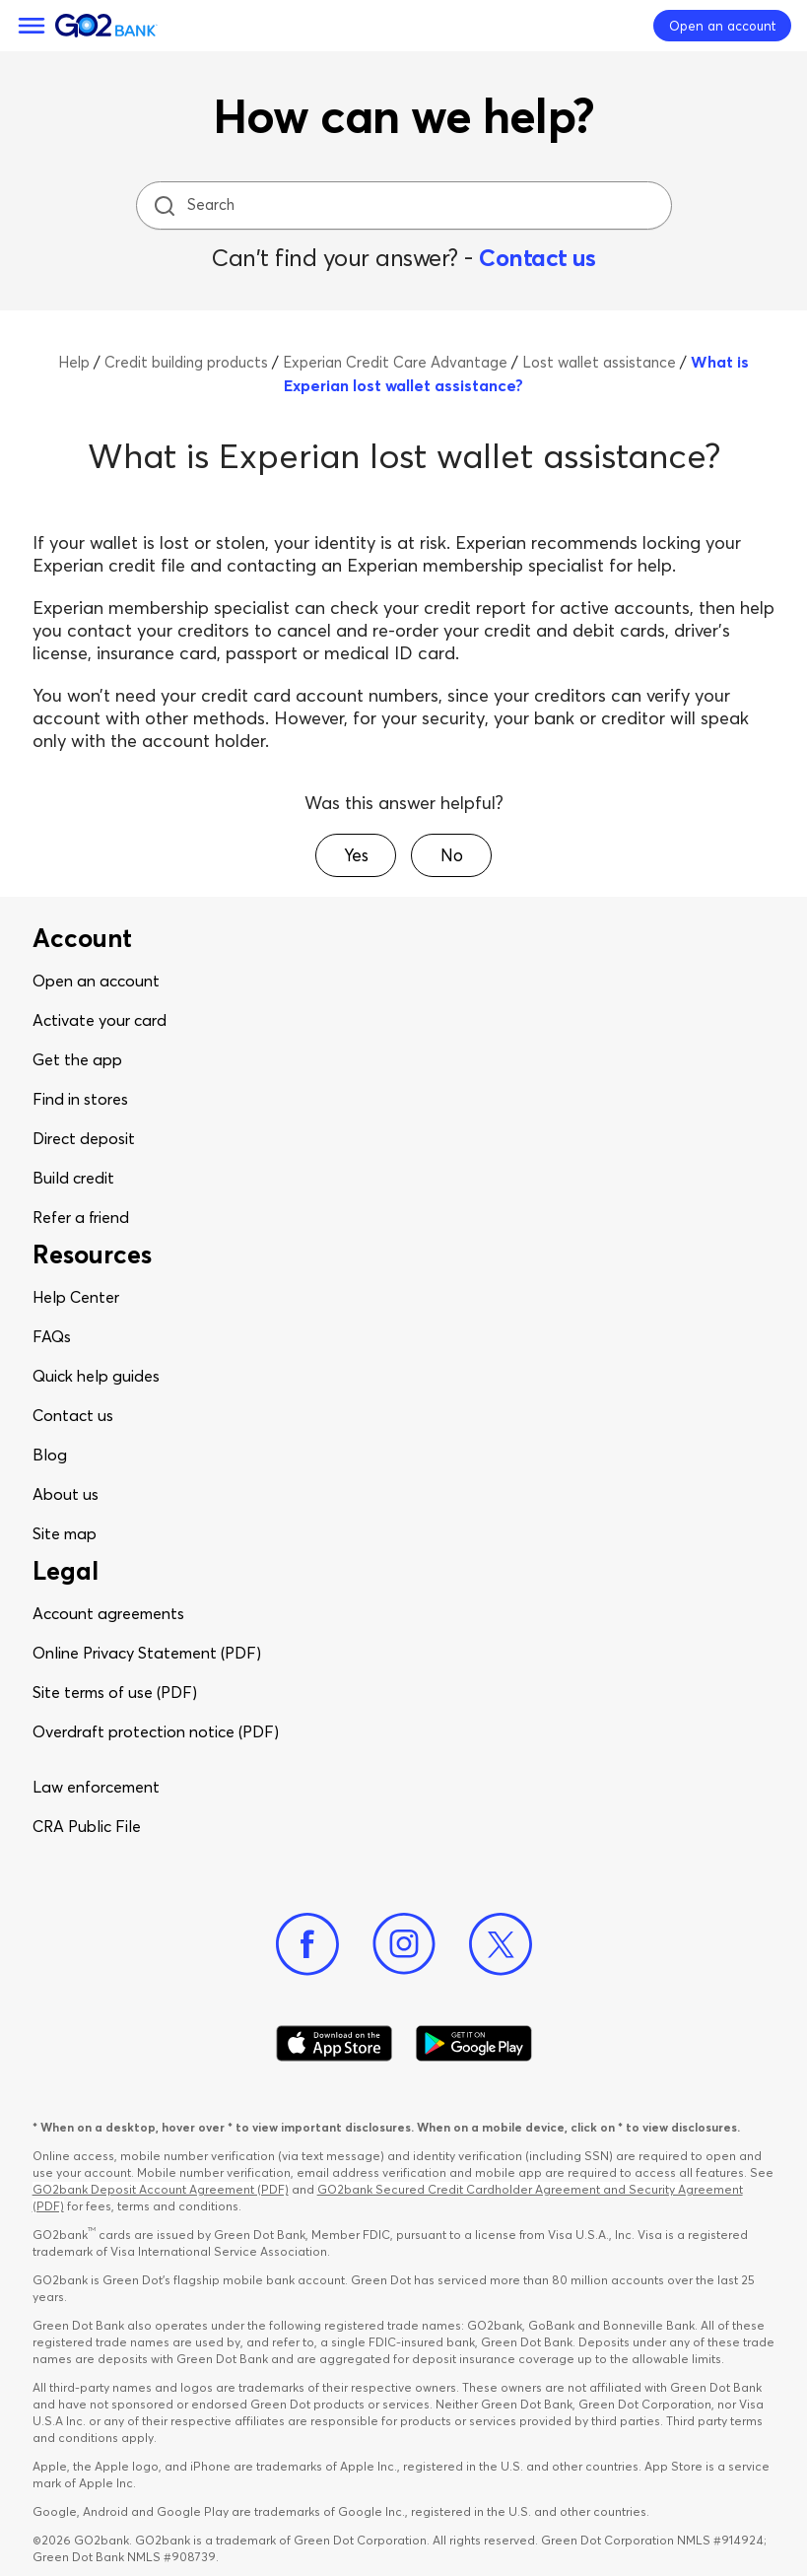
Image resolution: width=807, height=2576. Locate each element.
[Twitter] (500, 1944)
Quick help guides (96, 1376)
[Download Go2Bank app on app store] (334, 2044)
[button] (355, 855)
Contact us (537, 257)
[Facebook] (307, 1944)
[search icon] (164, 205)
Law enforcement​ (96, 1786)
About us (66, 1494)
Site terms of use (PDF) (115, 1692)
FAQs (52, 1336)
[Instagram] (404, 1944)
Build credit (73, 1177)
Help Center (76, 1297)
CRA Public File (87, 1826)
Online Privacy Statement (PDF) (147, 1652)
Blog (50, 1454)
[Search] (406, 205)
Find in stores (80, 1099)
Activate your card (100, 1020)
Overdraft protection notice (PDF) (156, 1731)
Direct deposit (84, 1138)
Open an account (96, 980)
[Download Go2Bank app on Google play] (474, 2044)
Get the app (77, 1059)
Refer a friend (81, 1217)
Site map (65, 1533)
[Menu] (31, 25)
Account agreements (108, 1613)
